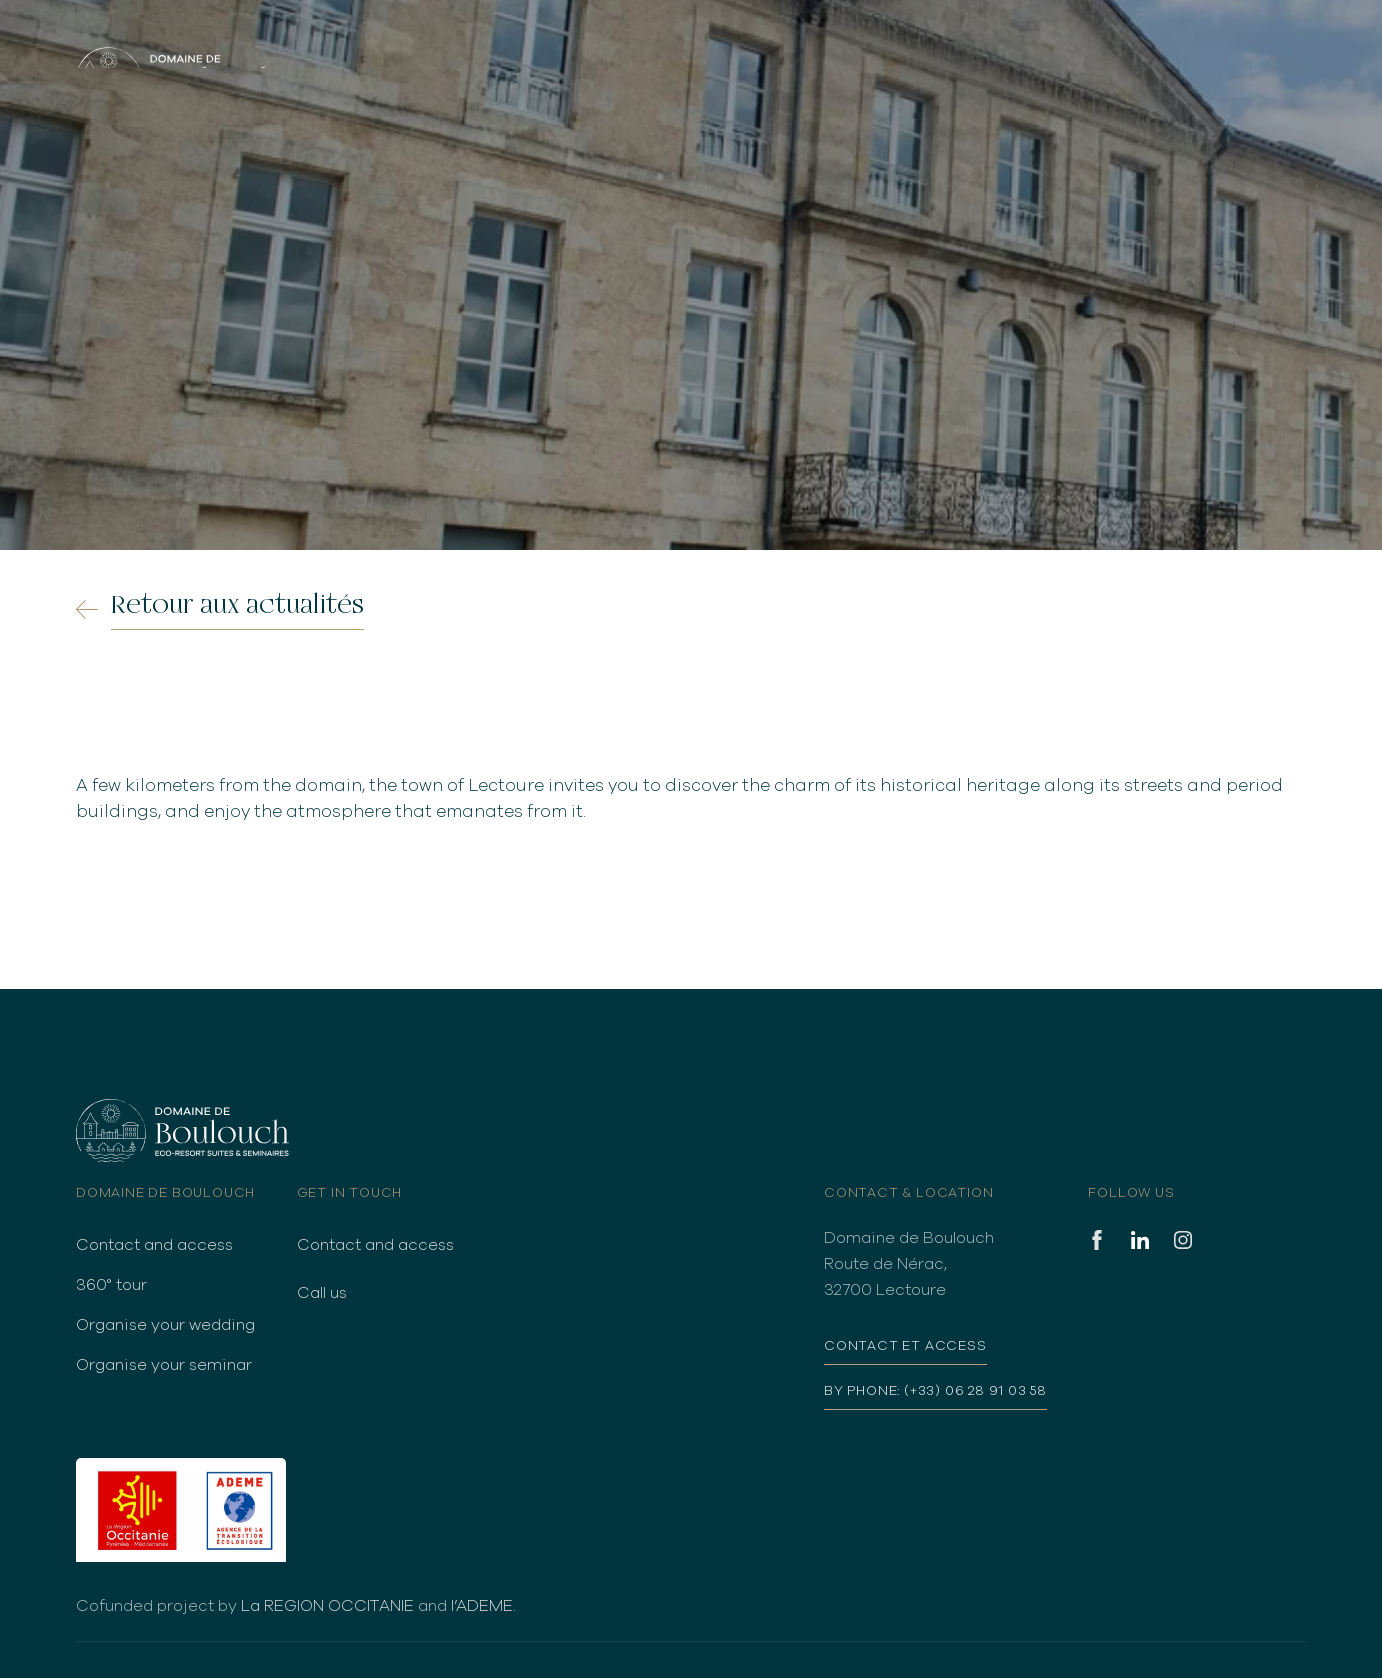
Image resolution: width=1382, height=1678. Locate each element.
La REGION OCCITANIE (327, 1606)
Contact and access (154, 1245)
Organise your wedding (165, 1325)
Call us (322, 1293)
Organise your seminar (164, 1365)
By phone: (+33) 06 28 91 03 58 (935, 1391)
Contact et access (905, 1346)
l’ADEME (482, 1606)
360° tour (111, 1285)
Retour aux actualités (237, 605)
